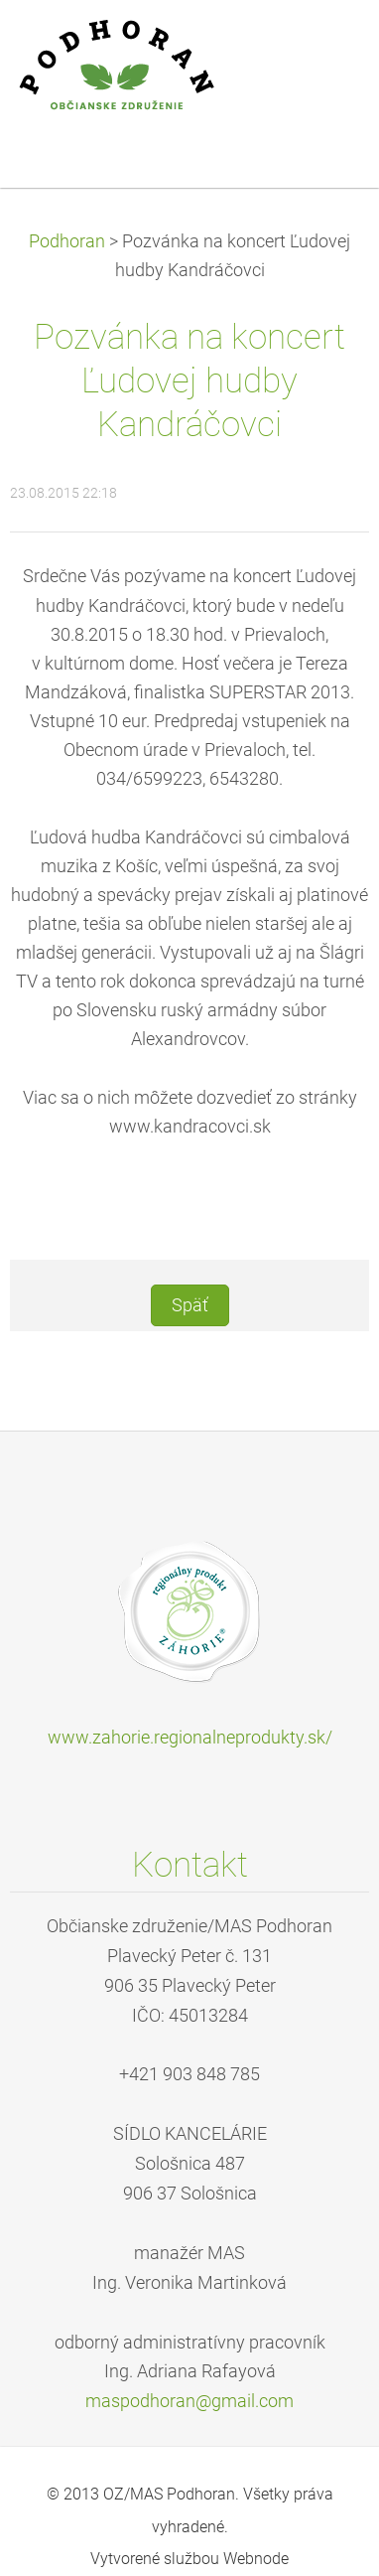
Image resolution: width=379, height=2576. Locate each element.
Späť (190, 1305)
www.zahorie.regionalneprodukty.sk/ (190, 1737)
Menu (324, 45)
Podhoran (67, 241)
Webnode (256, 2558)
